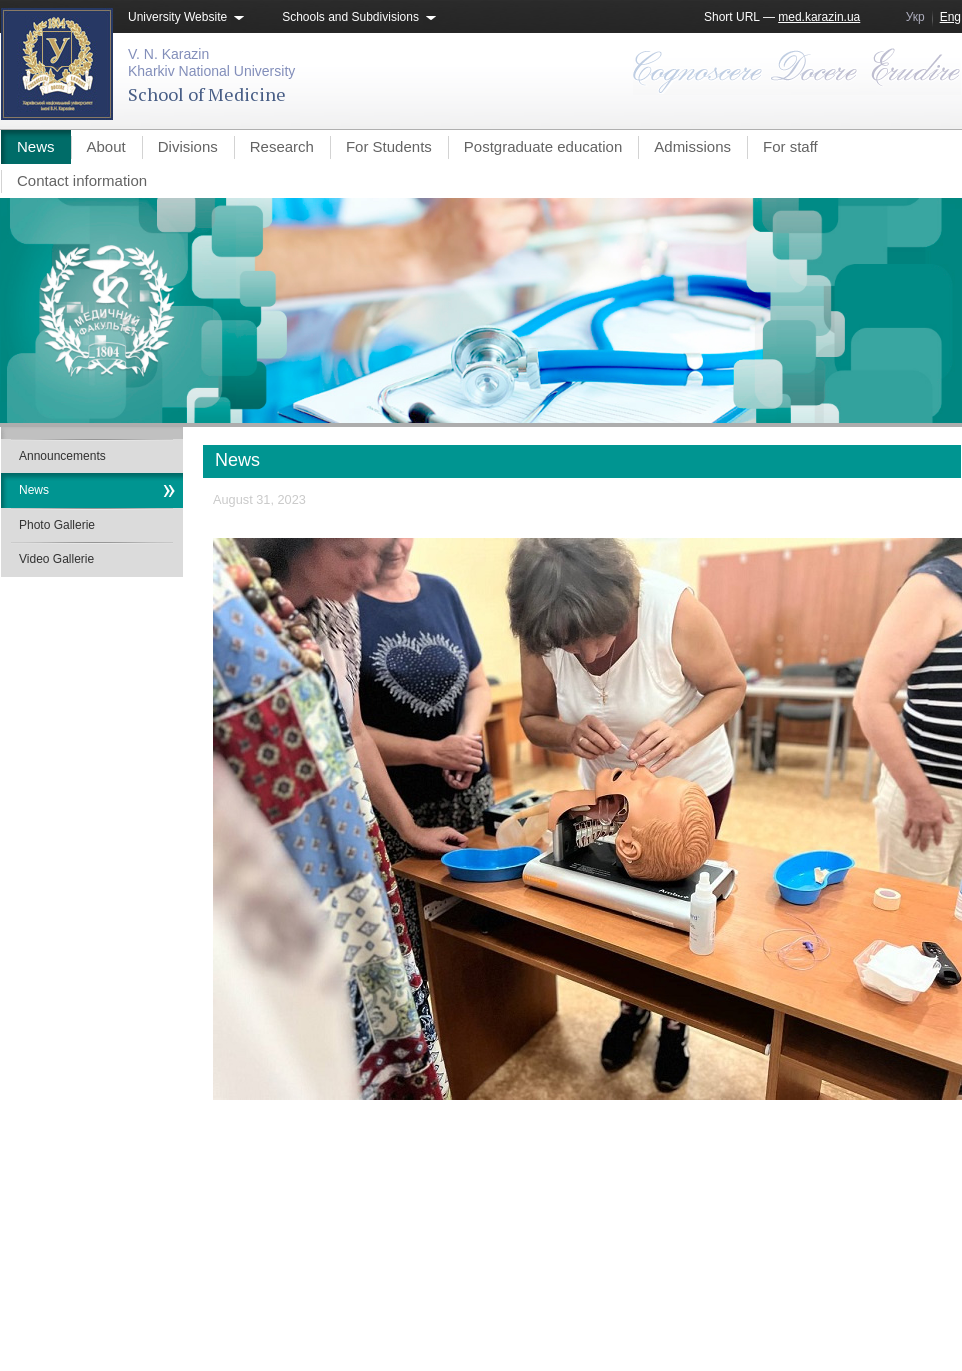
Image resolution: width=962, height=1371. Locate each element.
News (36, 146)
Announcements (62, 456)
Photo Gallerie (57, 525)
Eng (950, 17)
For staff (790, 146)
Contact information (82, 180)
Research (282, 146)
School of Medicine (207, 94)
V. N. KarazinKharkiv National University (211, 62)
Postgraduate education (543, 146)
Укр (915, 17)
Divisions (188, 146)
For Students (389, 146)
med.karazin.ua (819, 17)
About (106, 146)
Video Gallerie (56, 559)
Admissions (692, 146)
